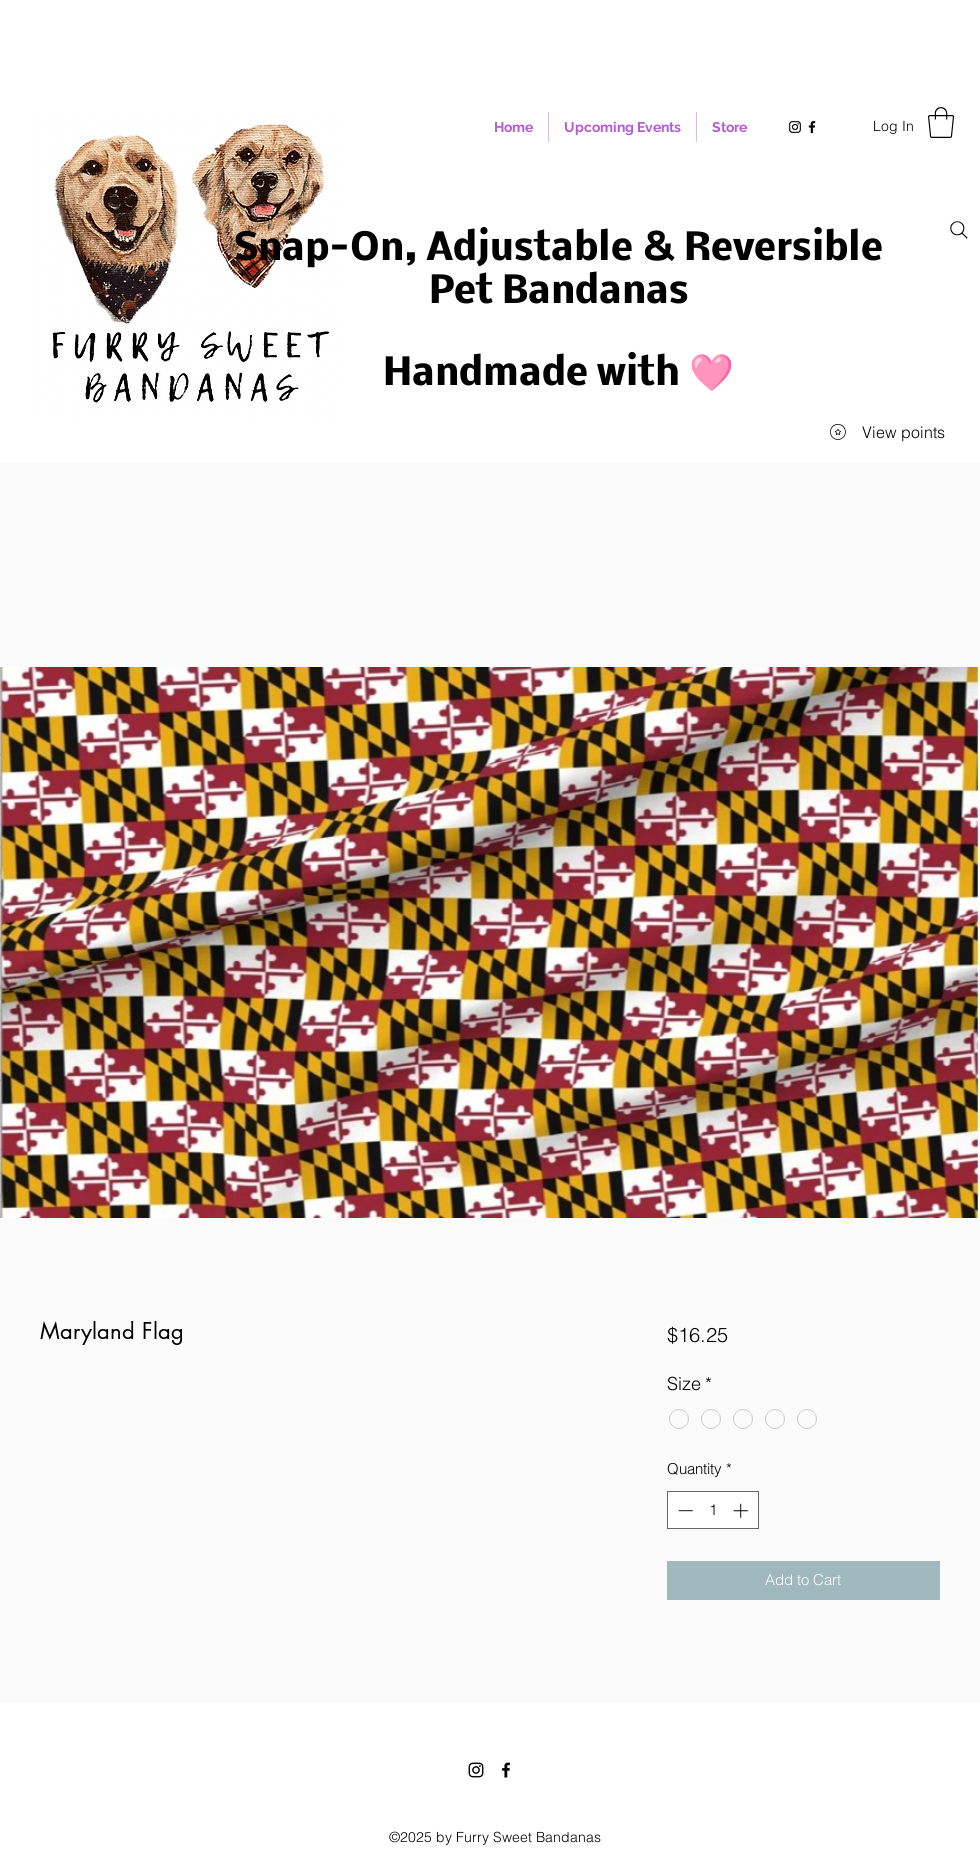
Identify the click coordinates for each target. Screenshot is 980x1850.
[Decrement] (683, 1510)
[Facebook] (506, 1770)
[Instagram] (476, 1770)
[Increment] (742, 1510)
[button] (941, 122)
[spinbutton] (712, 1510)
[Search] (959, 230)
